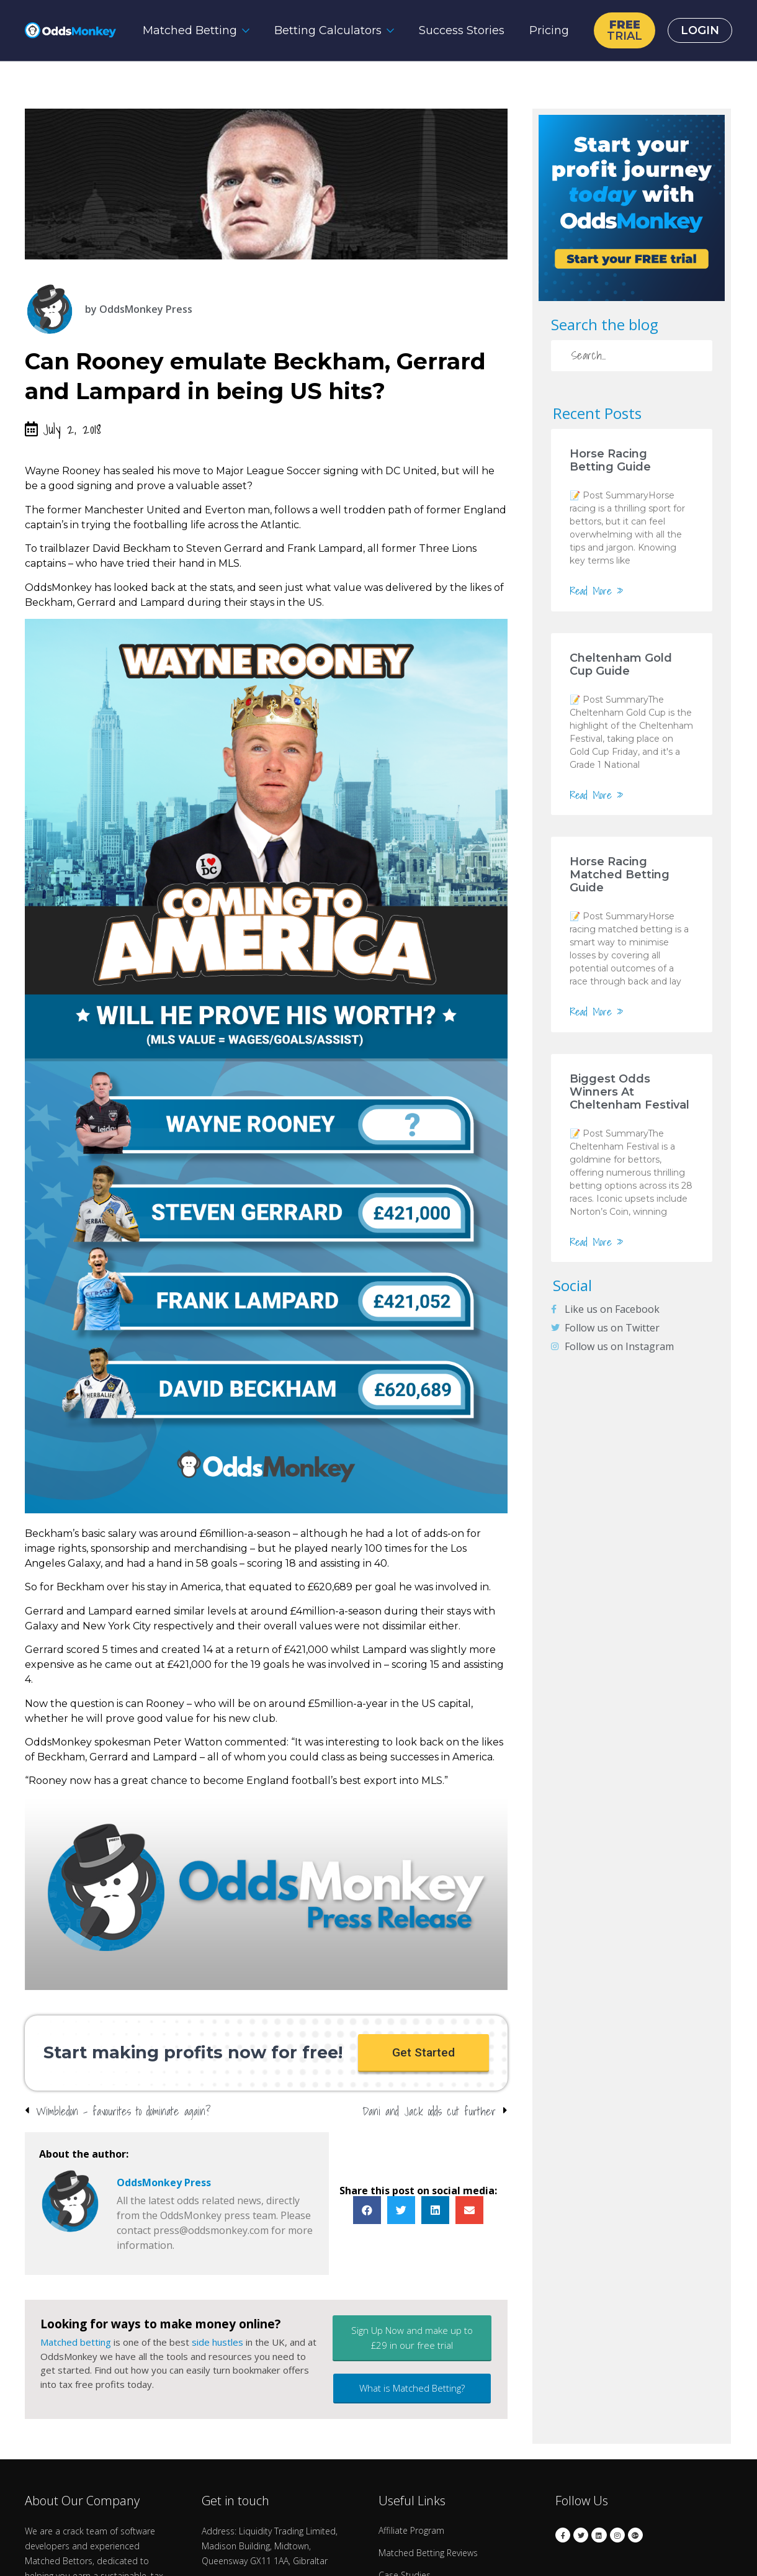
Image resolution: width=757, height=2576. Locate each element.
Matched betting (75, 2342)
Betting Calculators (328, 30)
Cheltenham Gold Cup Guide (621, 664)
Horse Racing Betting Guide (610, 460)
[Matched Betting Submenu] (249, 30)
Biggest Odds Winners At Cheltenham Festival (629, 1092)
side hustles (217, 2342)
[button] (423, 2053)
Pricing (549, 30)
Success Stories (461, 30)
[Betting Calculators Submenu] (394, 30)
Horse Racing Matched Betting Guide (620, 874)
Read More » (597, 591)
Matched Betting (190, 30)
